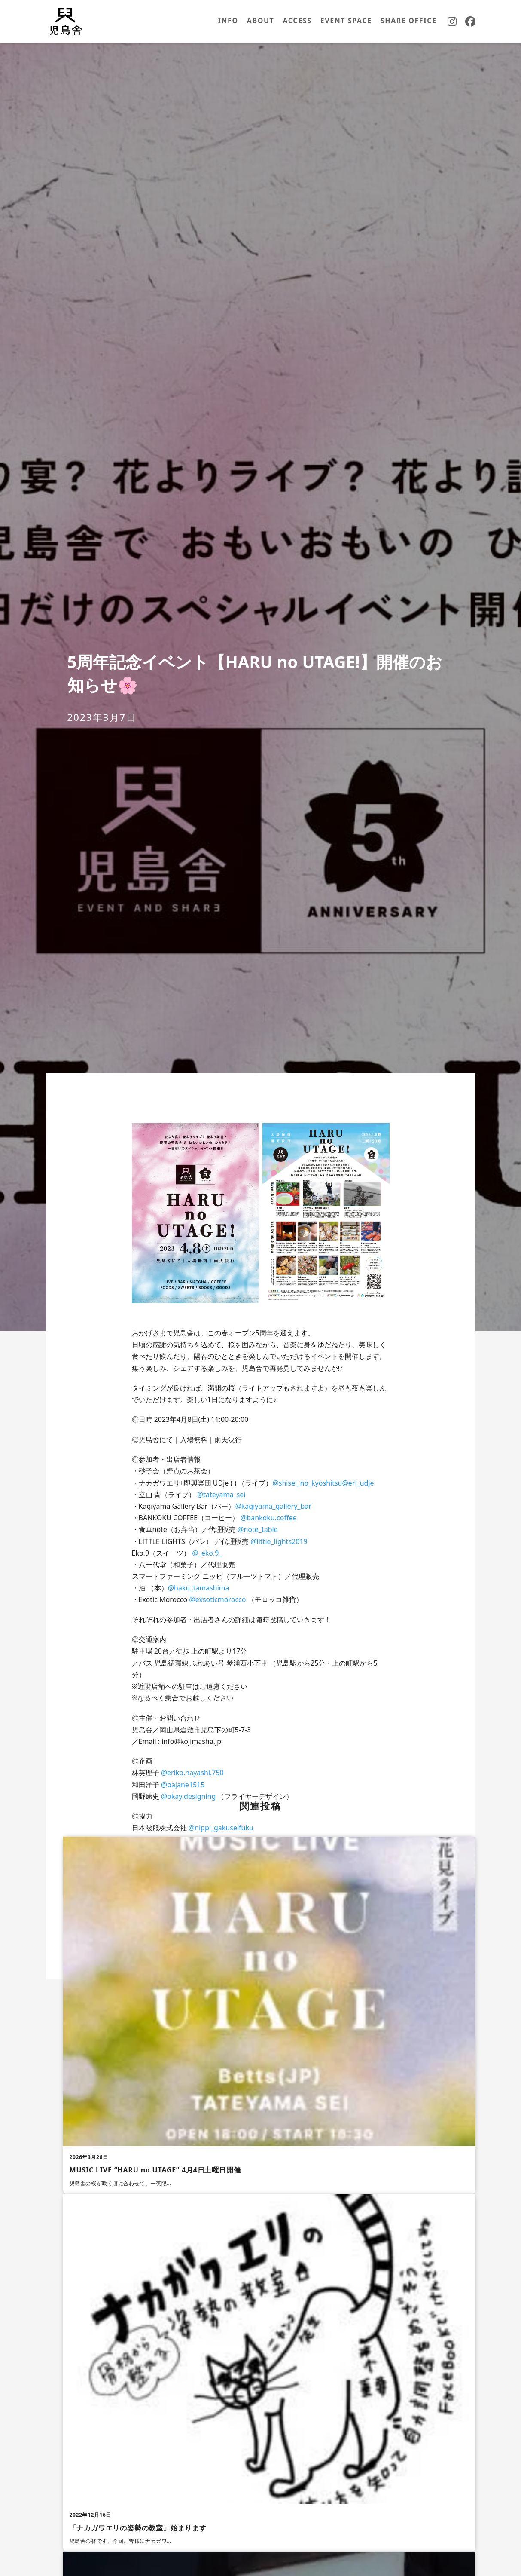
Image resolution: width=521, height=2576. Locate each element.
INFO (228, 20)
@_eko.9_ (207, 1553)
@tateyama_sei (221, 1494)
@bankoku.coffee (268, 1517)
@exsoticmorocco (217, 1599)
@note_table (258, 1529)
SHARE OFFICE (409, 20)
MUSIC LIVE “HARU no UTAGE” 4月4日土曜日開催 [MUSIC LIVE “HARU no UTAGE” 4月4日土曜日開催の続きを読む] (155, 2170)
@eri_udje (358, 1483)
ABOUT (260, 20)
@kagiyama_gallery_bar (273, 1506)
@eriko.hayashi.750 (192, 1772)
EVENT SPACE (346, 20)
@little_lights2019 (278, 1541)
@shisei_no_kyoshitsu (307, 1483)
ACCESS (297, 20)
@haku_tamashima (198, 1588)
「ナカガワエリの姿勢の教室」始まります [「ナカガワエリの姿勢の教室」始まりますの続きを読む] (138, 2528)
